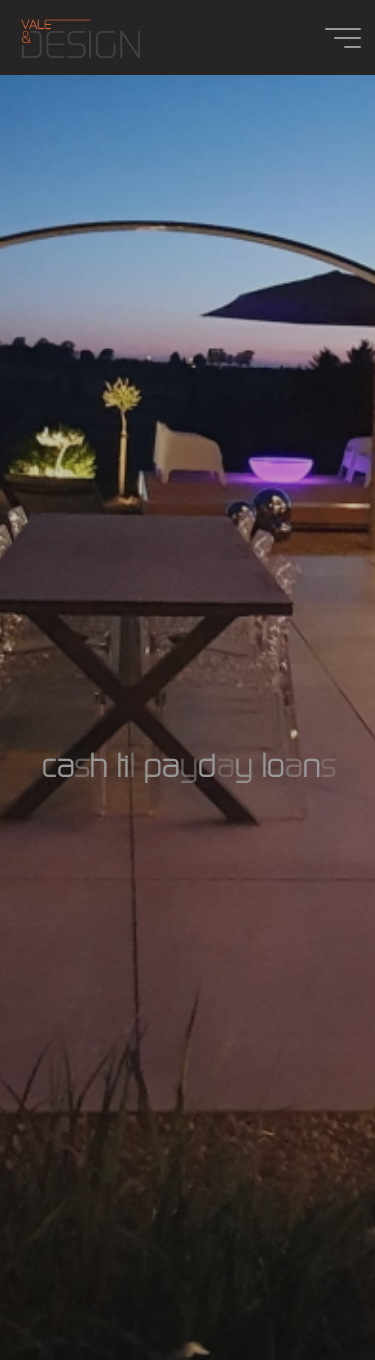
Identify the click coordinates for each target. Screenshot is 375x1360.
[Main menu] (343, 38)
